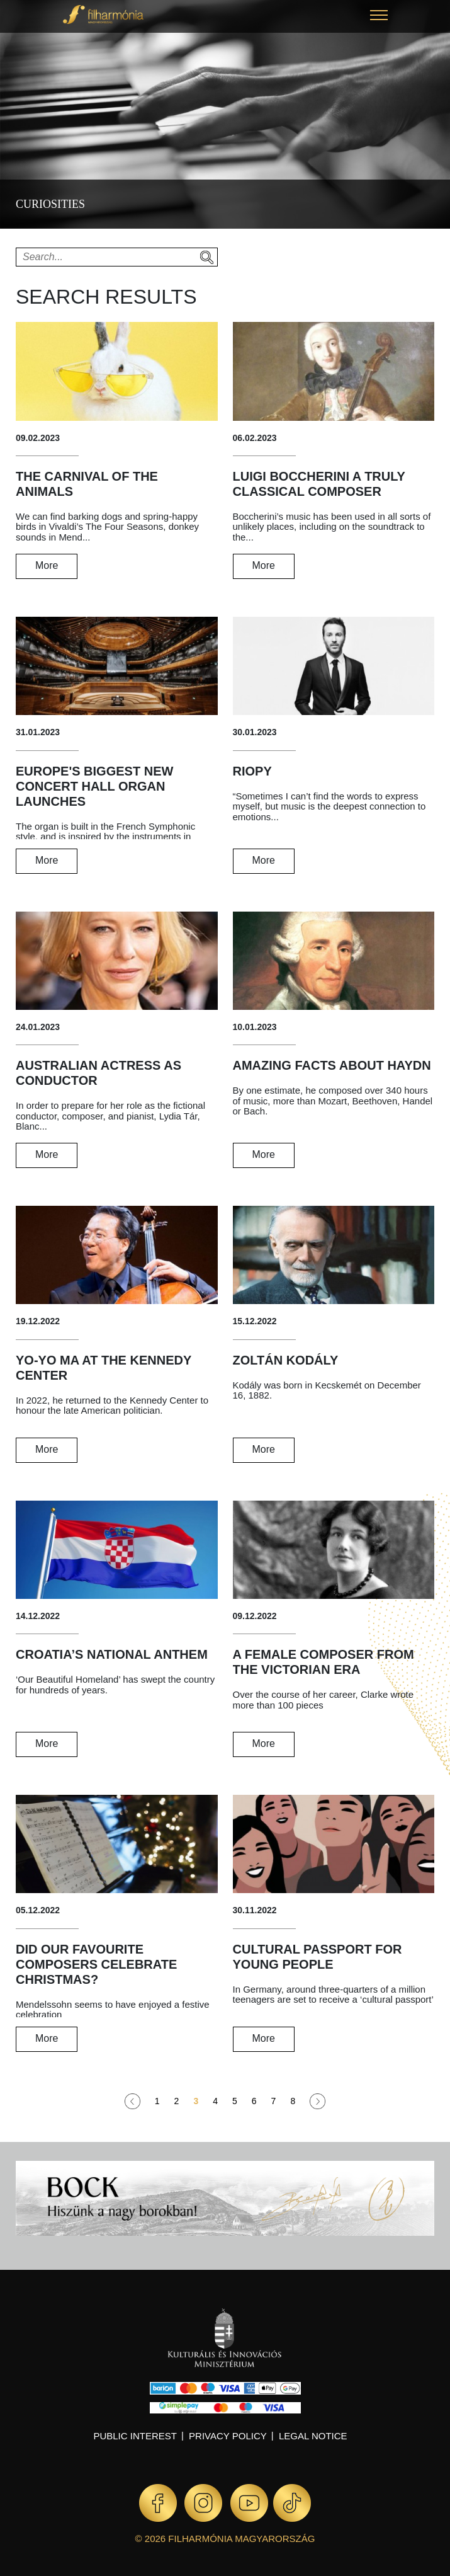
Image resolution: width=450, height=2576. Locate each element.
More (46, 565)
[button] (379, 16)
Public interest (135, 2435)
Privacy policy (228, 2435)
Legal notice (313, 2435)
